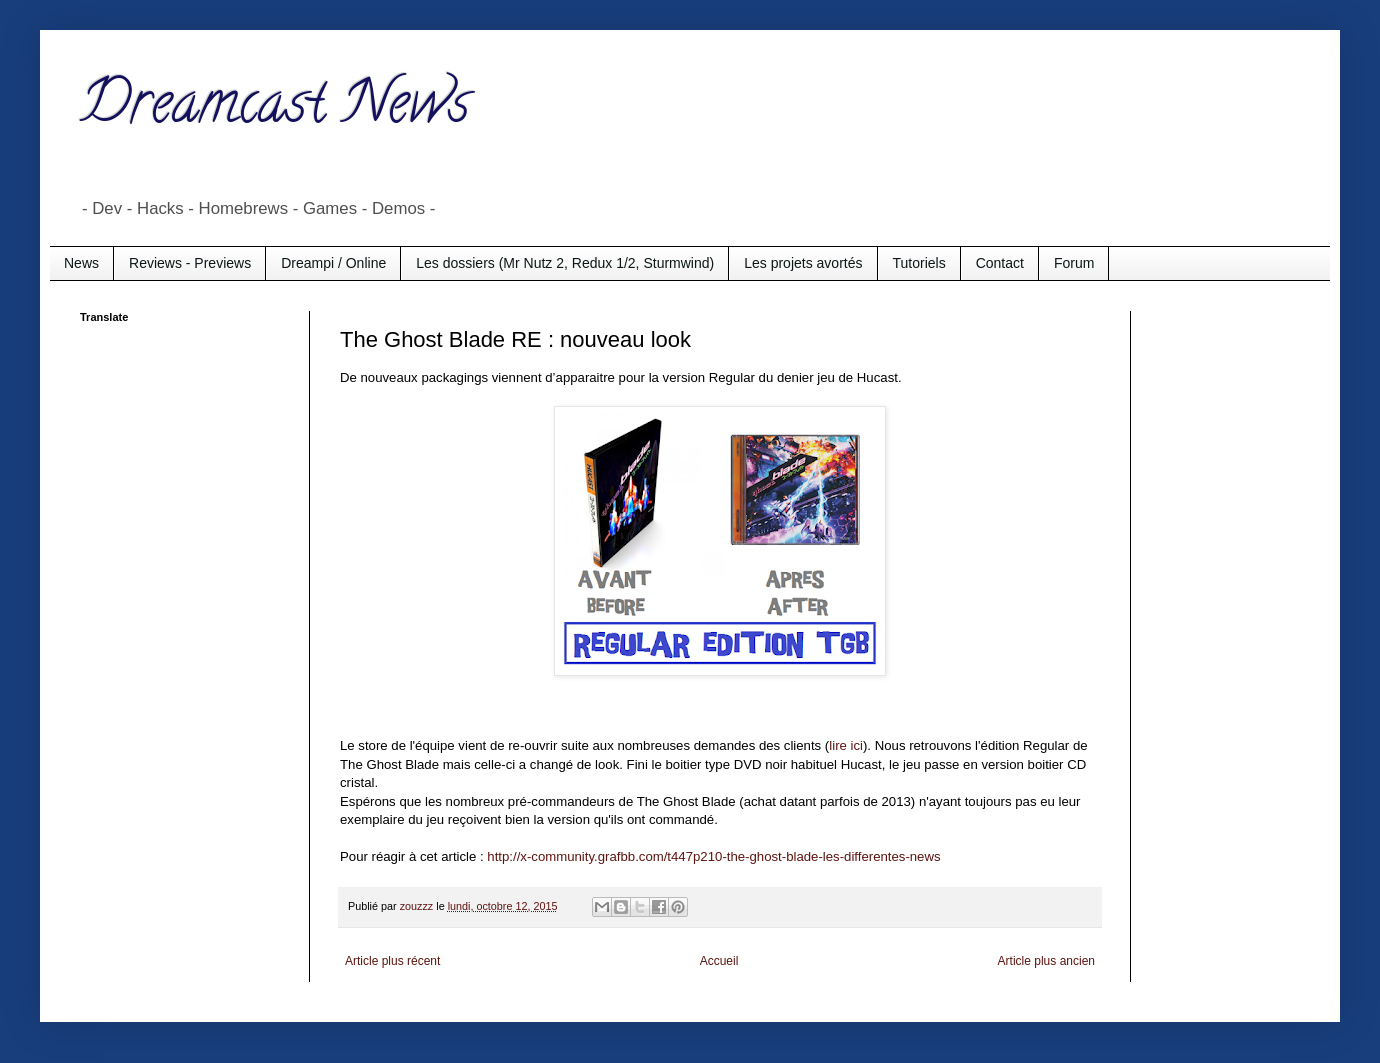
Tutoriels (919, 263)
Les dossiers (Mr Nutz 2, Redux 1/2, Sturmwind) (565, 263)
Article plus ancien (1046, 961)
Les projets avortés (803, 263)
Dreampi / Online (333, 263)
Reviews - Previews (190, 263)
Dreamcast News (275, 109)
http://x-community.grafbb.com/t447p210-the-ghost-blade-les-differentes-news (713, 856)
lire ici (846, 745)
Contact (1000, 263)
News (81, 263)
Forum (1074, 263)
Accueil (719, 961)
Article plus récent (392, 961)
